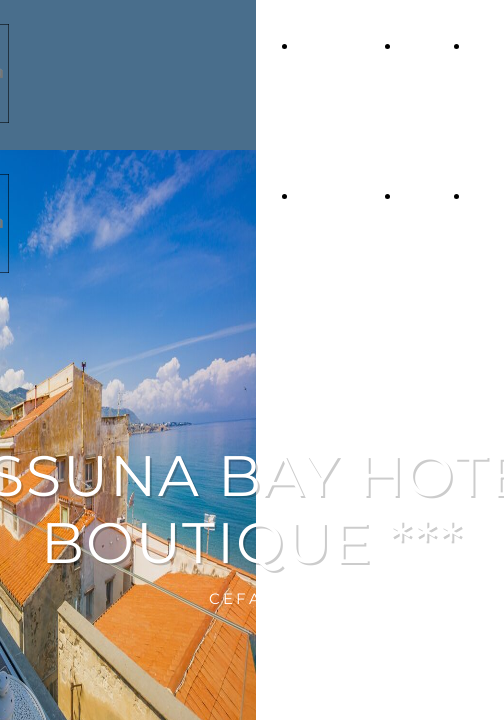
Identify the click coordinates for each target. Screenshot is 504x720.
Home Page (339, 46)
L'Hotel (425, 46)
